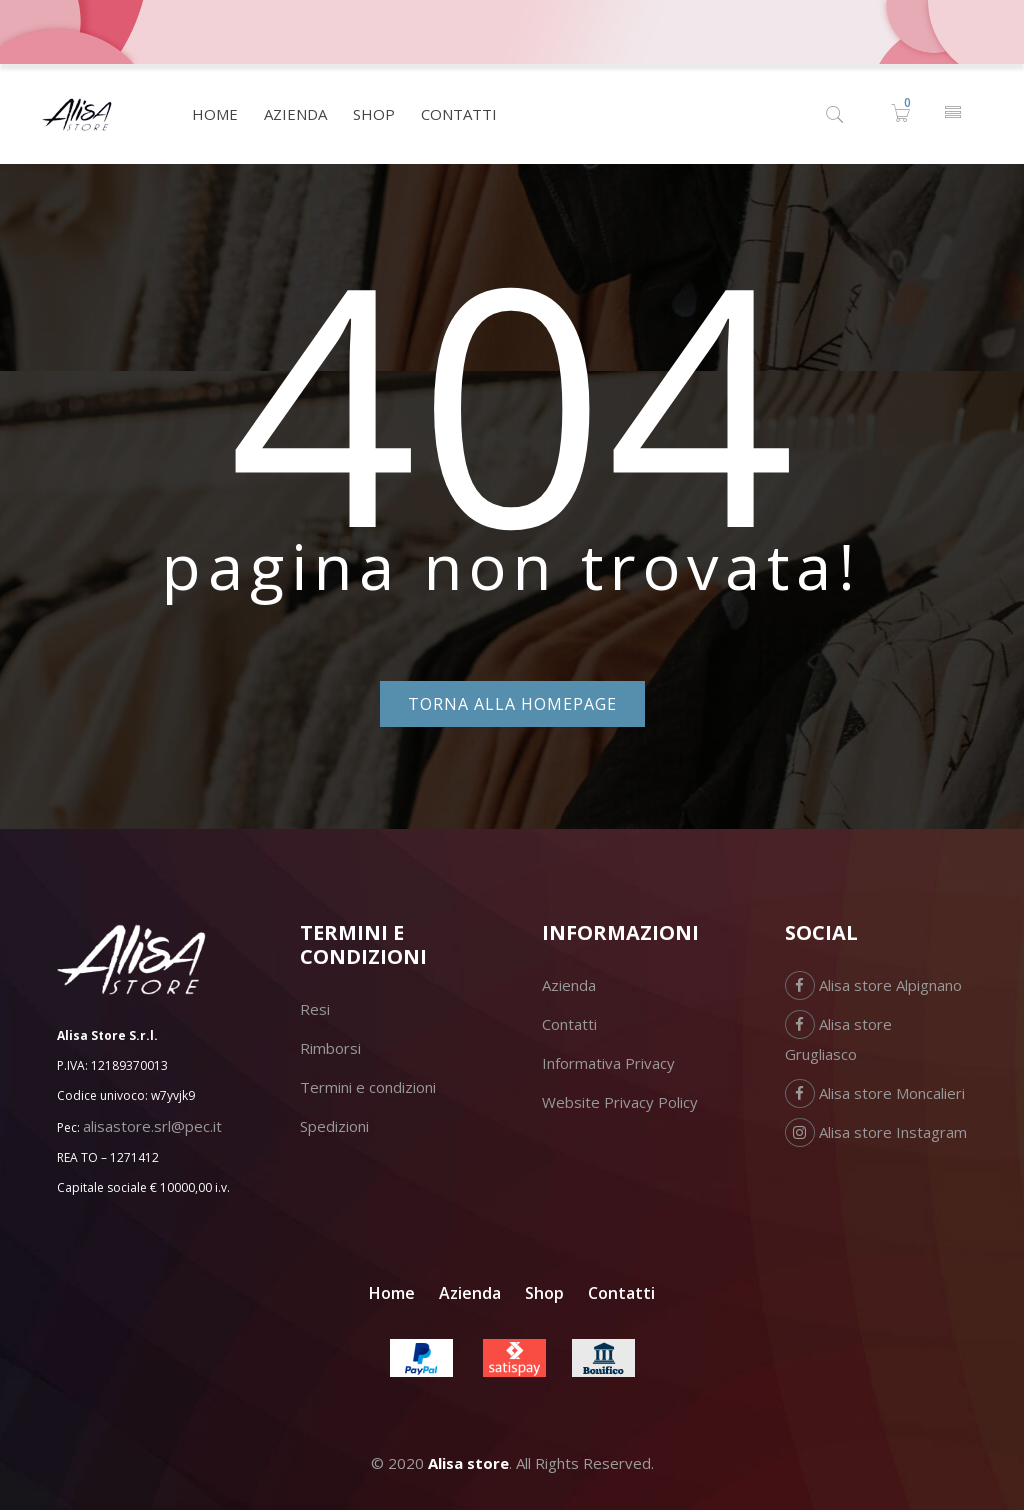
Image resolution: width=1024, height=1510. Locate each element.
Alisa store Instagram (876, 1132)
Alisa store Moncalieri (875, 1093)
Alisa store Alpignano (873, 985)
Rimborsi (330, 1048)
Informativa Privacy (608, 1063)
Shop (544, 1293)
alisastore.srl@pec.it (152, 1126)
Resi (315, 1009)
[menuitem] (215, 114)
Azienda (569, 985)
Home (392, 1293)
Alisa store (468, 1463)
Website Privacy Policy (620, 1102)
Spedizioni (334, 1126)
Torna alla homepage (512, 704)
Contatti (569, 1024)
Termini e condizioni (368, 1087)
